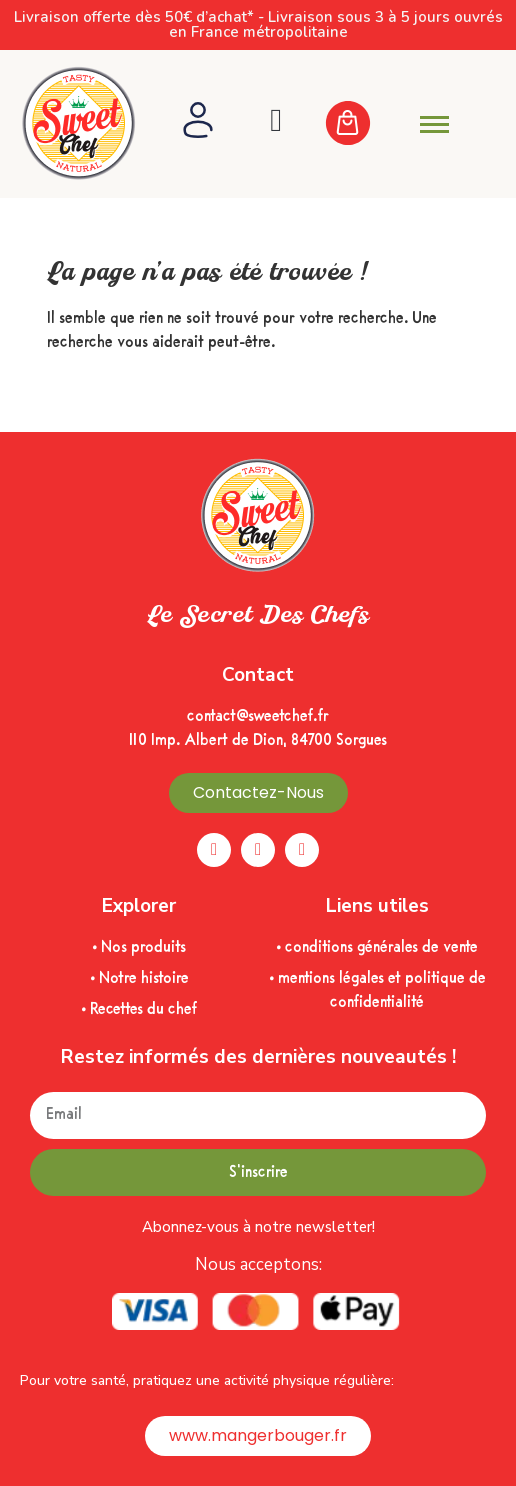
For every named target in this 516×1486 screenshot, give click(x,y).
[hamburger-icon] (434, 124)
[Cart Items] (359, 124)
